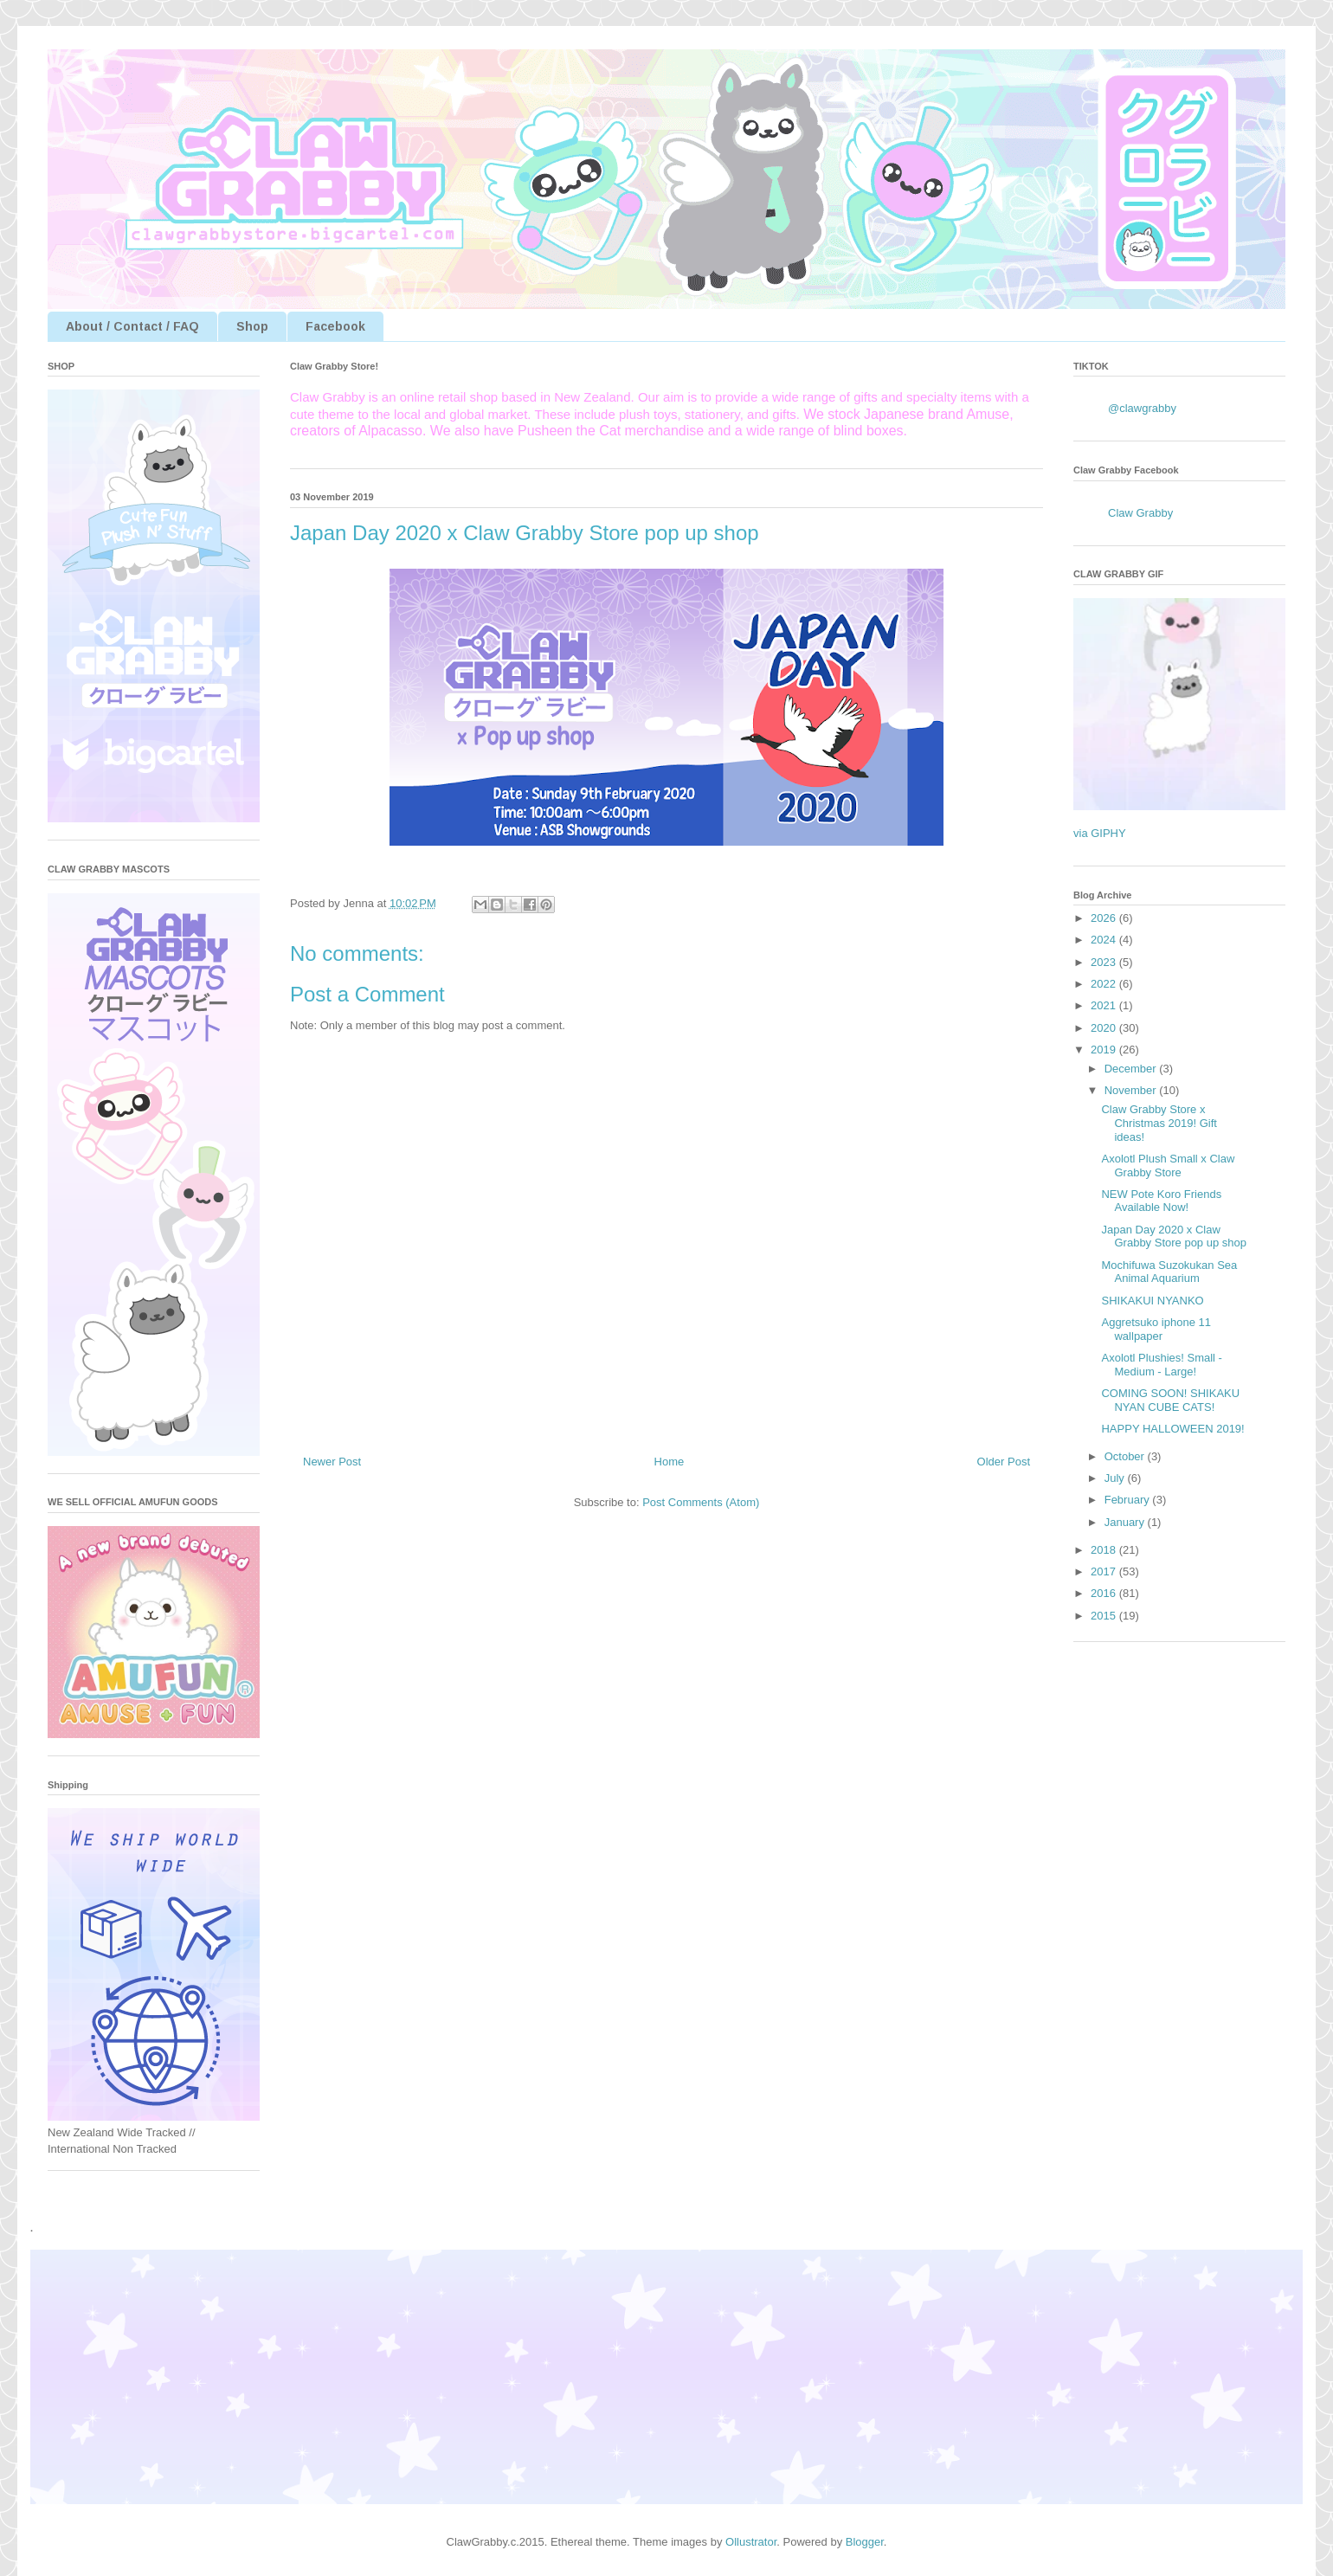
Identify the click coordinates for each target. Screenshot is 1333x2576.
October (1126, 1456)
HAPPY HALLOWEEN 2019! (1172, 1428)
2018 (1105, 1549)
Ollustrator (750, 2541)
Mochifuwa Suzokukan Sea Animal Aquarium (1169, 1272)
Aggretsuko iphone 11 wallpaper (1155, 1329)
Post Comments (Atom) (700, 1502)
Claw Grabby (1140, 512)
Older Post (1003, 1461)
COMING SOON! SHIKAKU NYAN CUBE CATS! (1170, 1400)
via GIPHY (1099, 833)
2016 (1105, 1593)
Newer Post (332, 1461)
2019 (1105, 1049)
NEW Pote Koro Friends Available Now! (1161, 1201)
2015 (1105, 1615)
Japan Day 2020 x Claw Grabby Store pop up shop (1173, 1236)
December (1132, 1068)
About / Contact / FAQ (132, 326)
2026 (1105, 917)
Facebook (335, 326)
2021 (1105, 1005)
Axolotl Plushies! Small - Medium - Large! (1161, 1364)
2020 (1105, 1027)
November (1132, 1090)
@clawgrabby (1142, 408)
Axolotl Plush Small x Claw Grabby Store (1167, 1165)
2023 (1105, 962)
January (1126, 1522)
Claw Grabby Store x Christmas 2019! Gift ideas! (1159, 1123)
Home (669, 1461)
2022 (1105, 983)
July (1116, 1478)
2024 (1105, 939)
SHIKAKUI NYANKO (1152, 1300)
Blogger (865, 2541)
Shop (252, 326)
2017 (1105, 1571)
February (1128, 1499)
